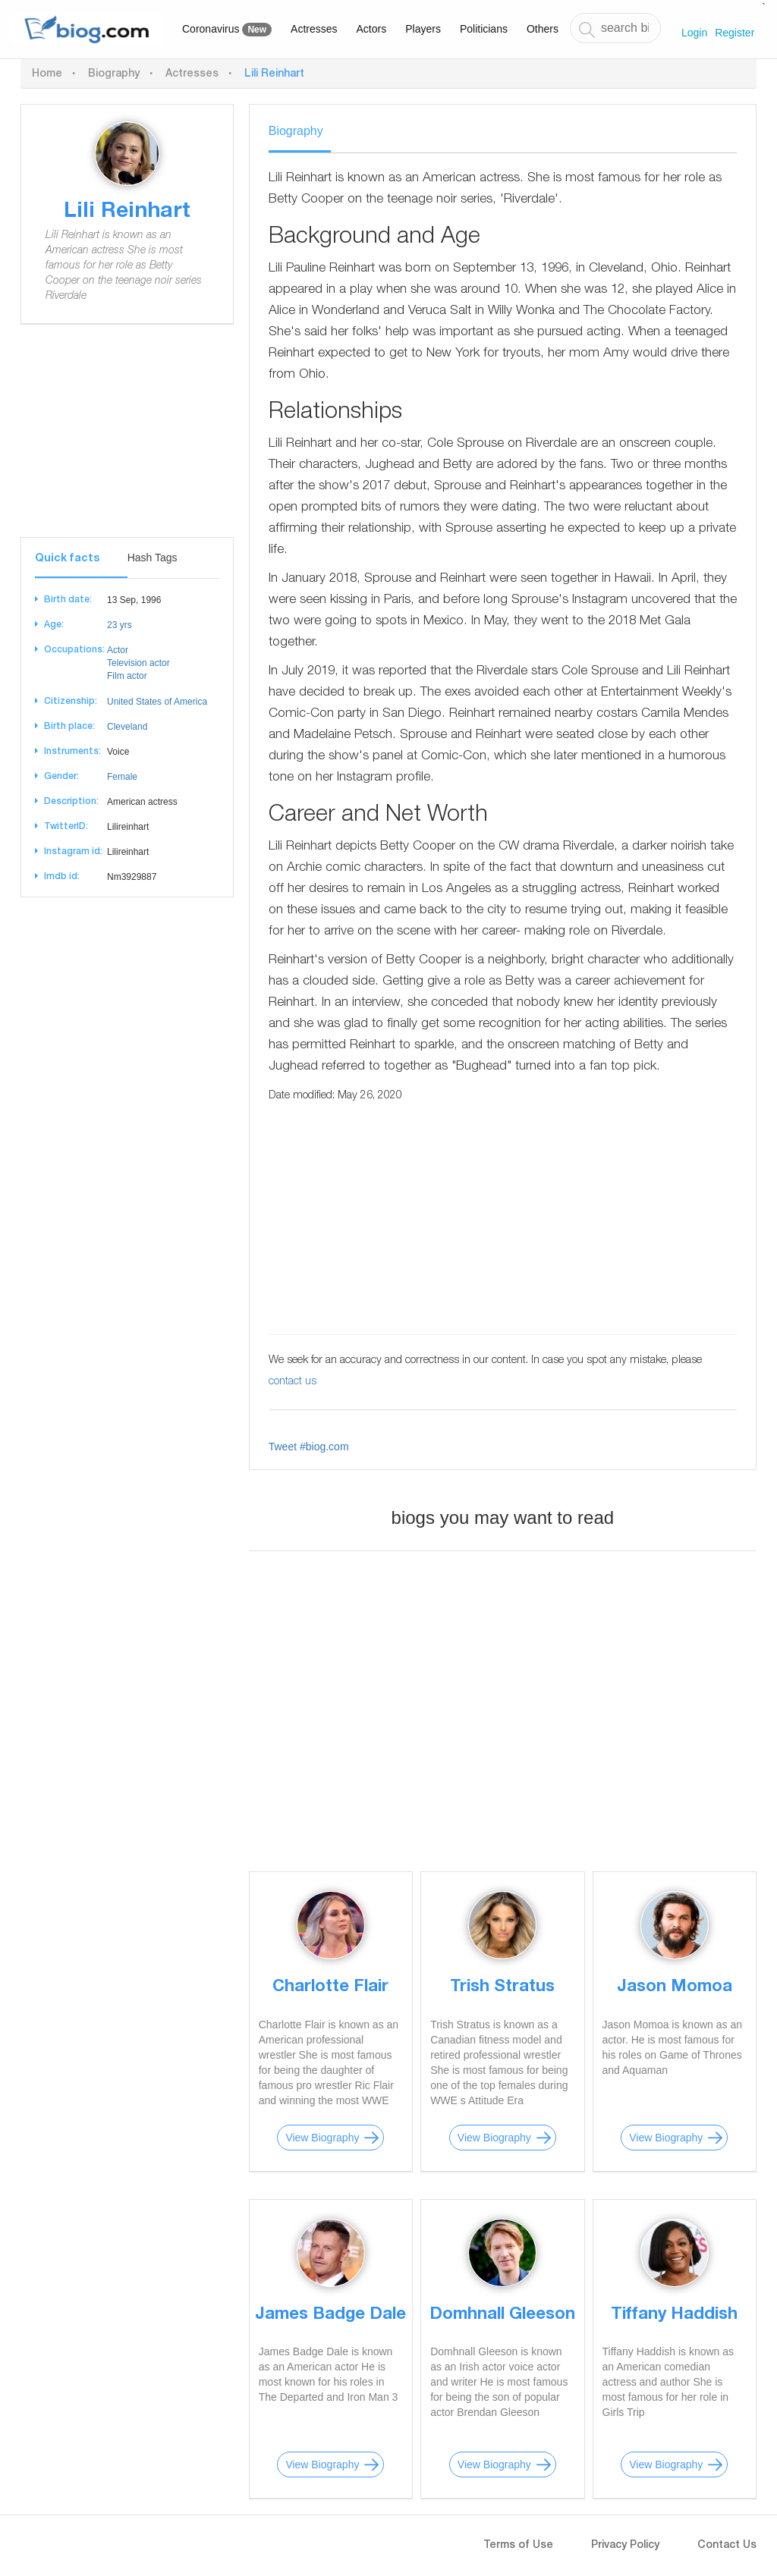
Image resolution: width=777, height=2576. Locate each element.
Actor (117, 650)
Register (734, 33)
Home (47, 74)
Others (542, 29)
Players (423, 29)
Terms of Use (518, 2545)
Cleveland (127, 726)
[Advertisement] (127, 442)
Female (122, 776)
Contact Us (727, 2545)
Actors (372, 29)
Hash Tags (152, 557)
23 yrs (119, 625)
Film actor (127, 676)
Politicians (484, 29)
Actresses (314, 29)
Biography (114, 74)
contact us (292, 1382)
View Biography (322, 2137)
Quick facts (67, 559)
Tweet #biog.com (309, 1446)
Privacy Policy (625, 2545)
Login (694, 33)
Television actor (138, 663)
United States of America (157, 701)
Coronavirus (227, 29)
